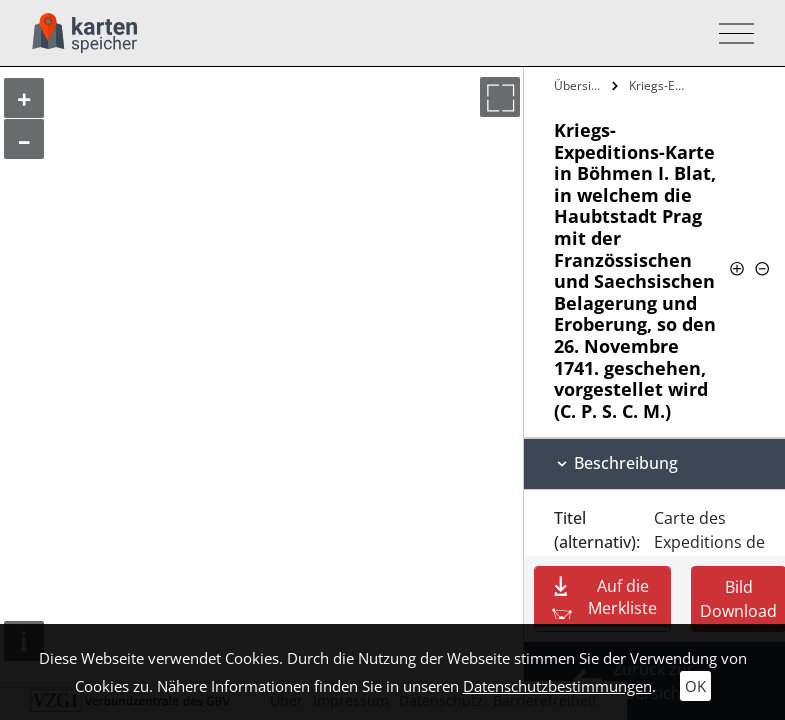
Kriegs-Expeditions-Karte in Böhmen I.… (661, 85)
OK (695, 686)
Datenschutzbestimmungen (557, 686)
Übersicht (580, 85)
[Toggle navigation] (730, 33)
